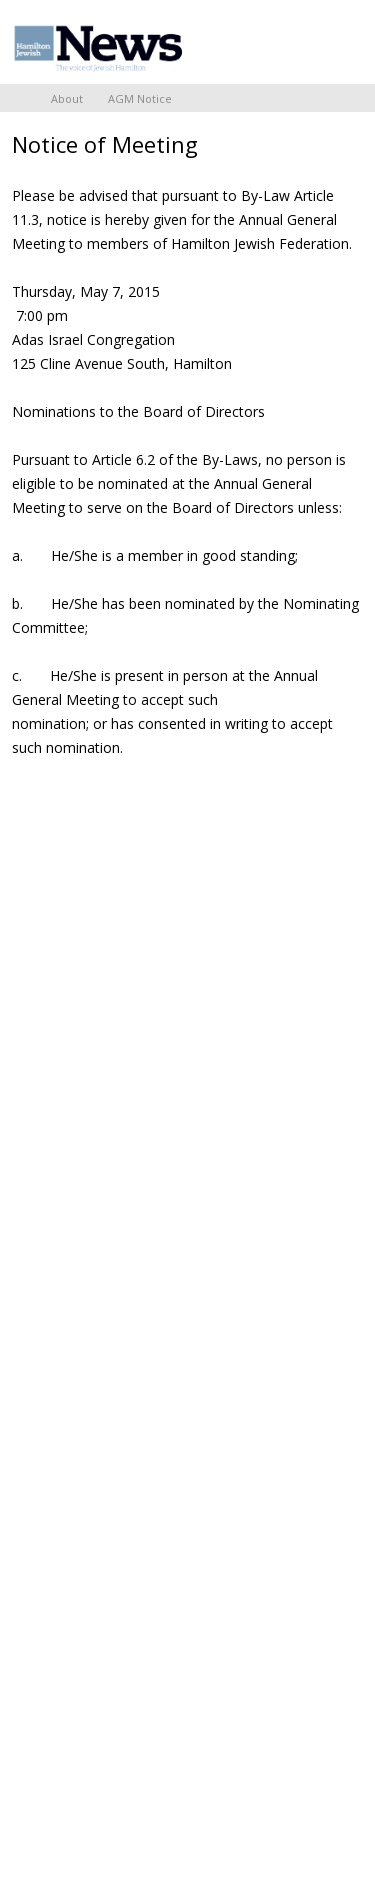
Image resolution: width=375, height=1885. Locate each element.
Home (19, 98)
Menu (340, 42)
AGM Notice (140, 98)
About (67, 98)
